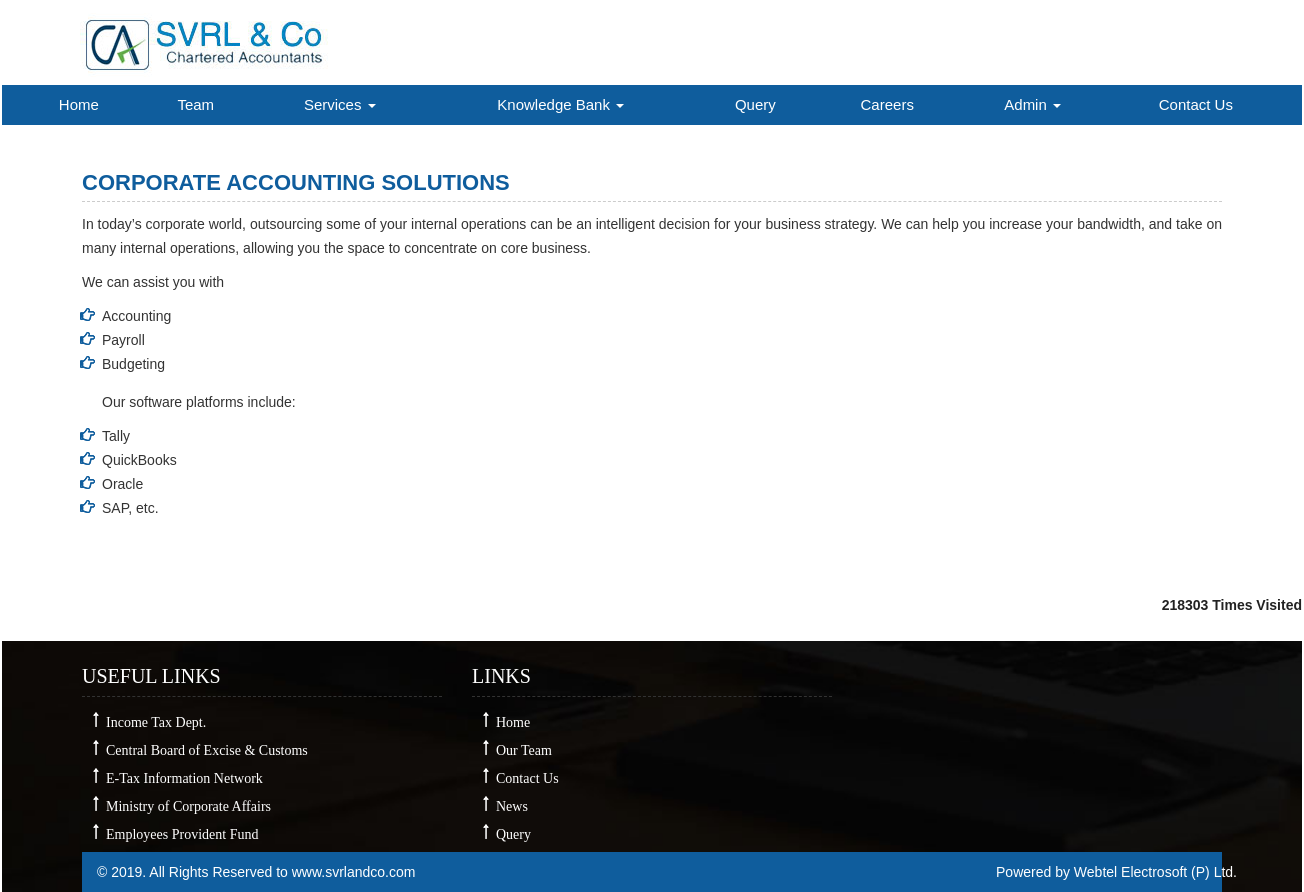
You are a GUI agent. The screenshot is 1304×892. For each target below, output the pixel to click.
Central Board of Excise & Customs (207, 750)
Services (340, 104)
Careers (887, 104)
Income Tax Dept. (156, 722)
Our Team (524, 750)
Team (195, 104)
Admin (1032, 104)
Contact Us (1196, 104)
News (512, 806)
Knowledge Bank (560, 104)
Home (79, 104)
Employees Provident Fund (182, 834)
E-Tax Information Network (184, 778)
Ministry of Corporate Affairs (188, 806)
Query (755, 104)
